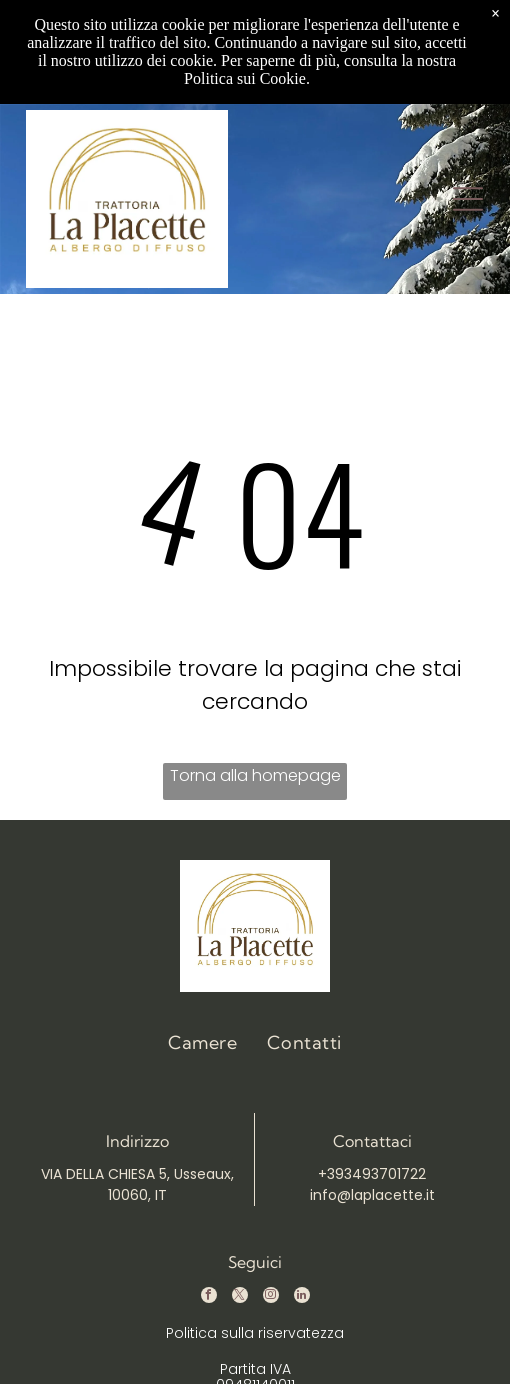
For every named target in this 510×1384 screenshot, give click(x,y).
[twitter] (240, 1297)
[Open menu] (468, 199)
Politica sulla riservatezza (255, 1333)
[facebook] (209, 1297)
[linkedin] (302, 1297)
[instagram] (271, 1297)
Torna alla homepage (255, 775)
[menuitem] (202, 1042)
